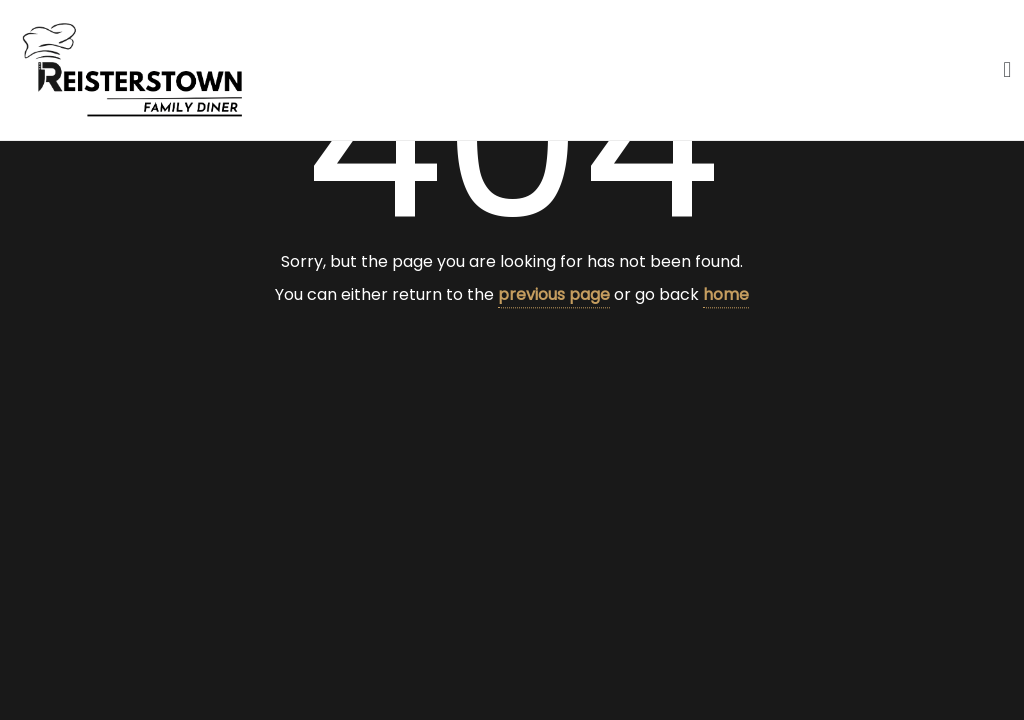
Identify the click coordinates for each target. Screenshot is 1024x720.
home (726, 294)
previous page (554, 294)
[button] (1007, 69)
